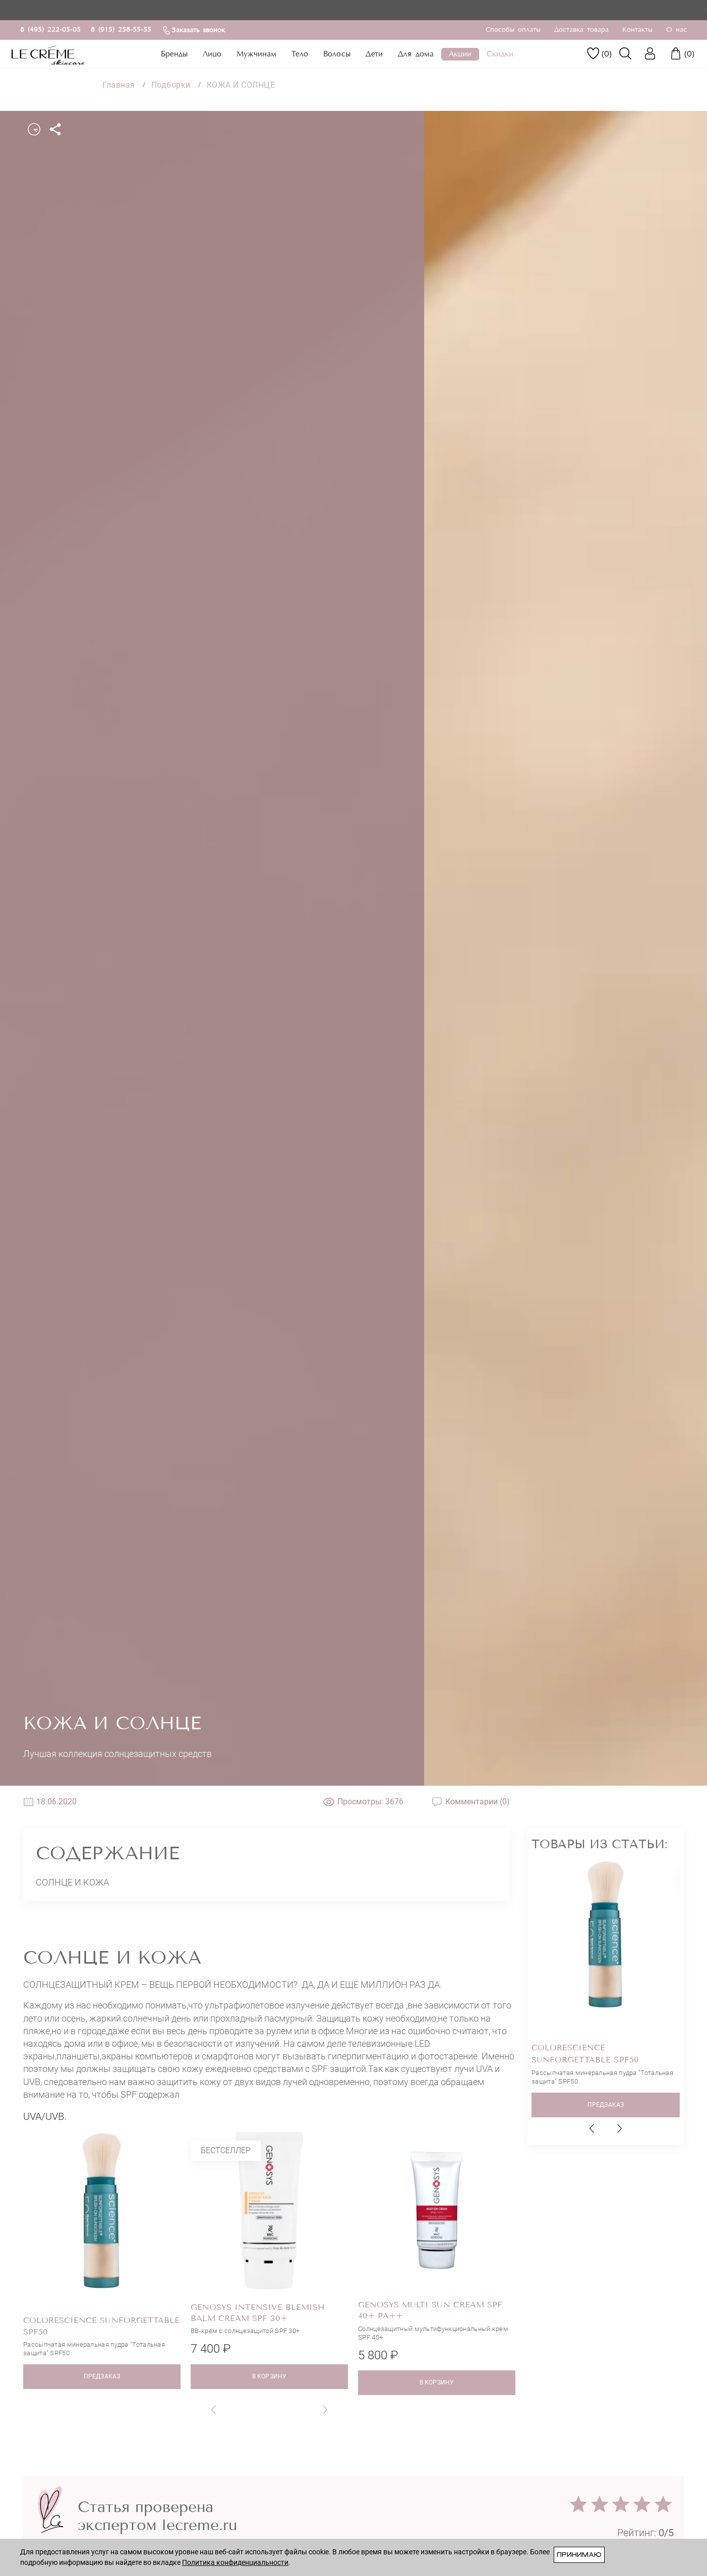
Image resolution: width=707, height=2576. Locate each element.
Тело (299, 54)
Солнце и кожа (72, 1882)
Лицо (212, 54)
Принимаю (579, 2554)
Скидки (500, 54)
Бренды (174, 54)
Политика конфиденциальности (235, 2562)
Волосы (336, 54)
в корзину (269, 2376)
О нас (676, 30)
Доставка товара (581, 30)
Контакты (637, 30)
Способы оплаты (513, 30)
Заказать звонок (193, 30)
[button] (214, 2409)
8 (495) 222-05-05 (50, 30)
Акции (460, 54)
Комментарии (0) (470, 1801)
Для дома (416, 54)
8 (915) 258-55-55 (121, 30)
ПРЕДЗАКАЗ (102, 2376)
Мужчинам (256, 54)
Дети (374, 54)
